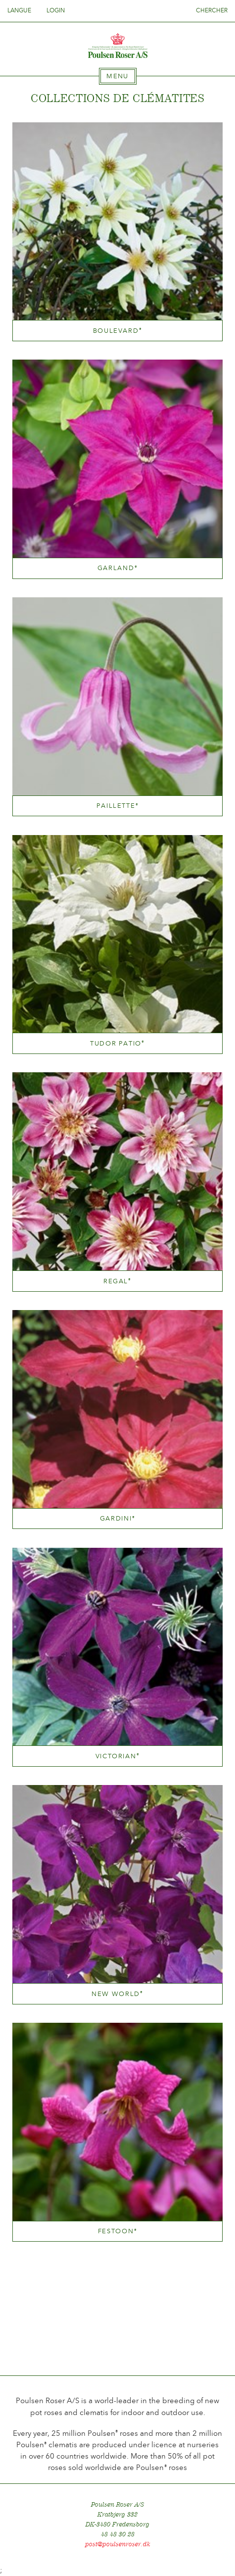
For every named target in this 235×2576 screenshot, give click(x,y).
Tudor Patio (117, 1043)
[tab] (118, 76)
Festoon (117, 2231)
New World (117, 1994)
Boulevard (117, 330)
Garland (117, 568)
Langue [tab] (22, 10)
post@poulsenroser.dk (117, 2544)
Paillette (117, 805)
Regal (117, 1281)
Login (56, 10)
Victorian (117, 1756)
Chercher (212, 10)
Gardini (117, 1518)
